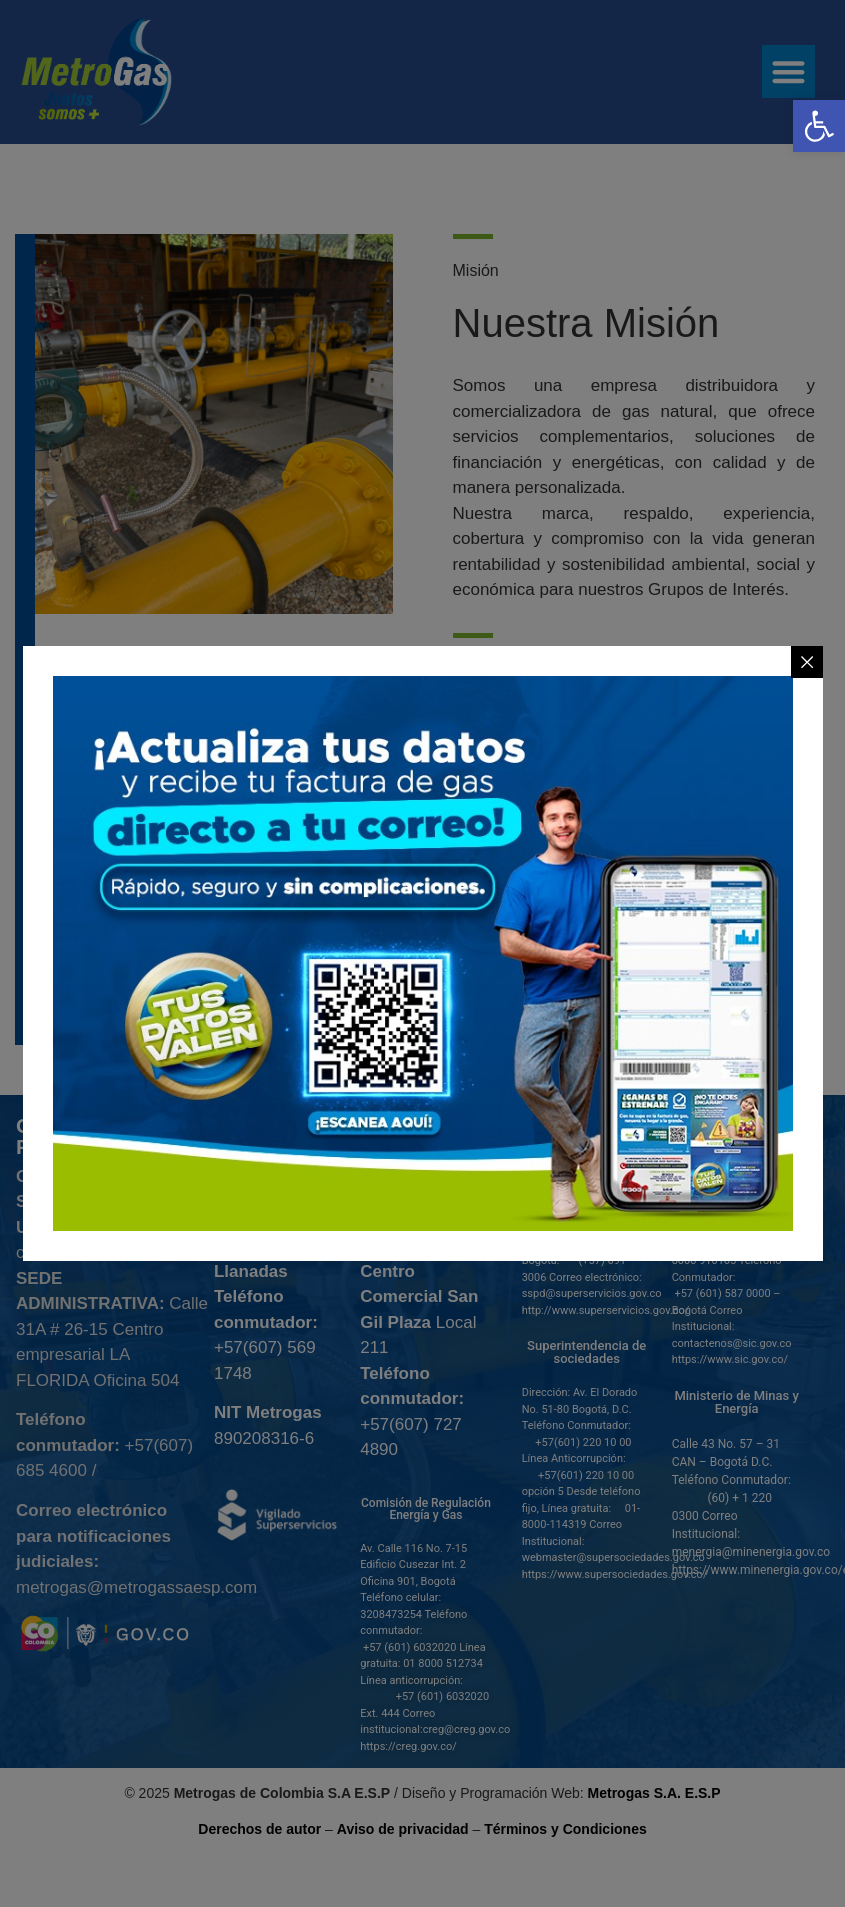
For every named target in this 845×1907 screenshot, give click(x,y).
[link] (819, 126)
